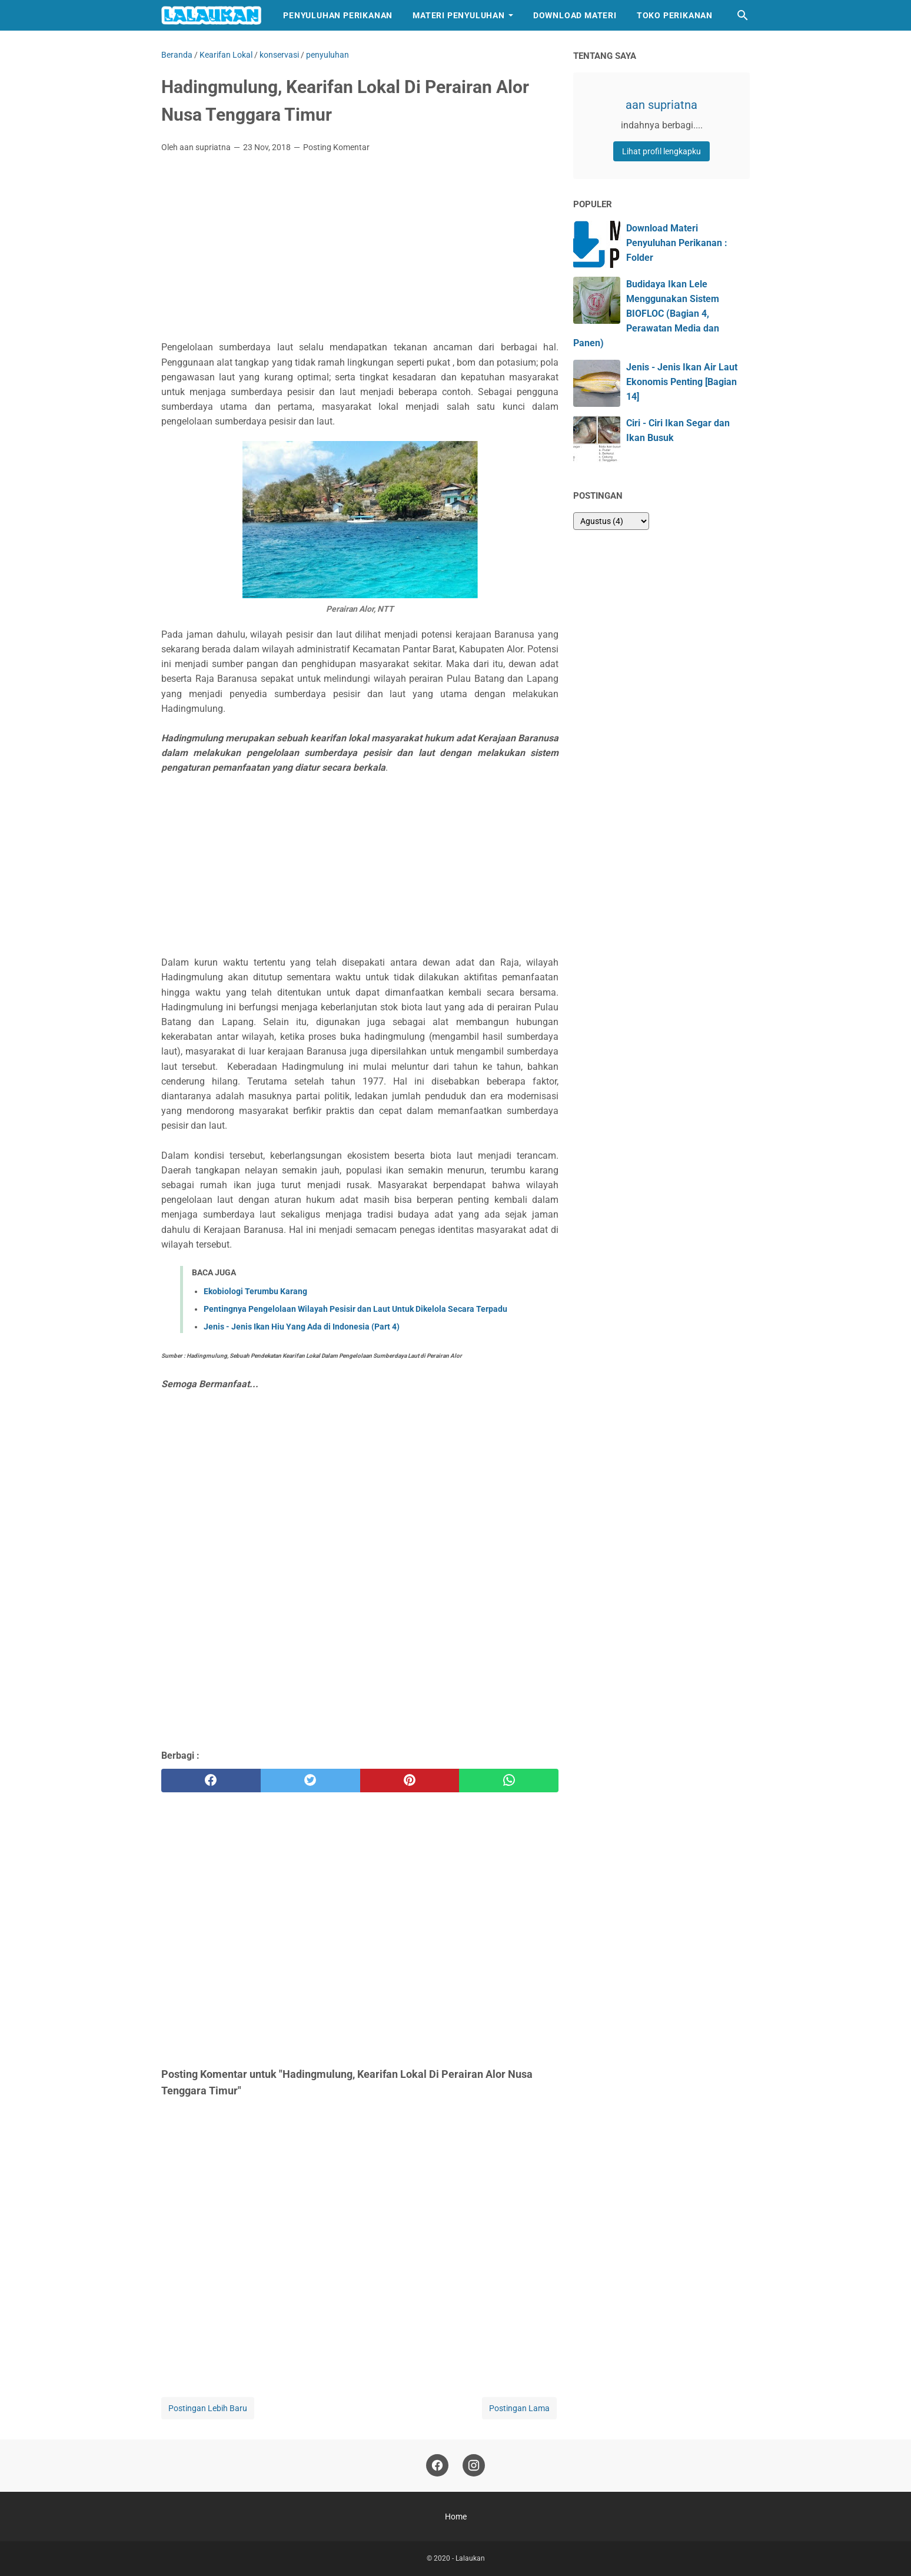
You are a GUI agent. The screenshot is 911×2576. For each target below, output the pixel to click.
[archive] (611, 521)
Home (456, 2516)
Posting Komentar (336, 147)
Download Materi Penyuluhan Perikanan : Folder (676, 243)
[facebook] (211, 1780)
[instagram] (474, 2465)
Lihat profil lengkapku (661, 151)
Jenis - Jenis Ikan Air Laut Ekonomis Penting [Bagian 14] (681, 382)
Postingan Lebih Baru (207, 2408)
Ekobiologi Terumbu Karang (255, 1291)
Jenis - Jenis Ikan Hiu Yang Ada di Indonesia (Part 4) (302, 1326)
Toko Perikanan (675, 15)
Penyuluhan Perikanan (338, 15)
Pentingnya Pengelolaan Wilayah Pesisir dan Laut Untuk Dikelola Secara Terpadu (355, 1309)
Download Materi (575, 15)
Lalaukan (470, 2558)
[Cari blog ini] (743, 15)
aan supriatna (661, 105)
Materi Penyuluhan (459, 15)
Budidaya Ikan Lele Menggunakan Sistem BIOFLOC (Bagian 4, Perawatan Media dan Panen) (646, 314)
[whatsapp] (508, 1780)
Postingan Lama (519, 2408)
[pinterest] (410, 1780)
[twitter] (310, 1780)
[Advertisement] (359, 250)
